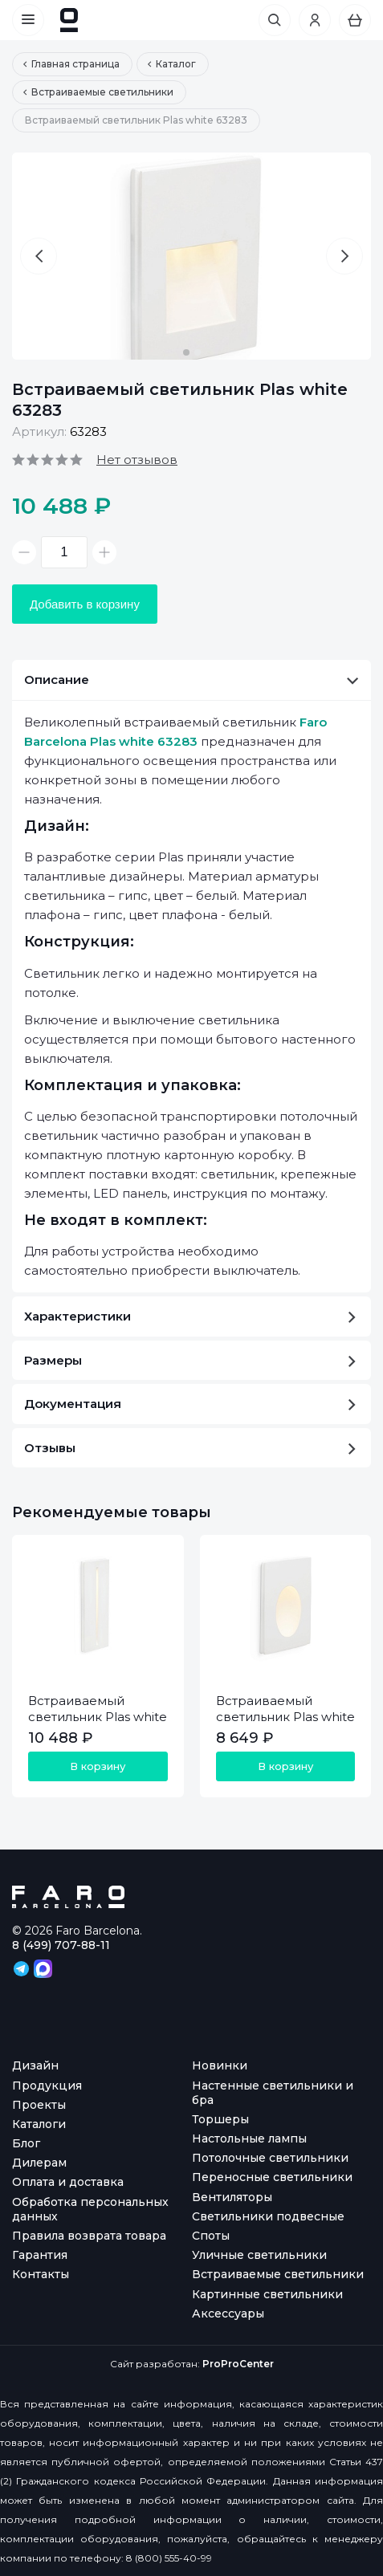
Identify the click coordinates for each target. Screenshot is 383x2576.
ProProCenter (238, 2364)
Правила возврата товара (89, 2235)
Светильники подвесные (268, 2216)
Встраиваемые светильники (278, 2274)
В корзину (97, 1766)
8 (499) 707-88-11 (61, 1945)
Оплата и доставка (68, 2182)
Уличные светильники (259, 2255)
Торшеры (220, 2119)
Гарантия (39, 2255)
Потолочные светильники (270, 2158)
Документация (190, 1403)
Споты (211, 2235)
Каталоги (39, 2124)
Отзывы (190, 1447)
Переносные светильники (272, 2177)
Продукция (47, 2085)
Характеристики (190, 1316)
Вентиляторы (232, 2197)
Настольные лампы (249, 2138)
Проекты (39, 2105)
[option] (191, 256)
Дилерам (39, 2162)
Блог (26, 2143)
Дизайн (35, 2065)
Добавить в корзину (85, 604)
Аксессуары (228, 2313)
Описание (191, 679)
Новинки (219, 2065)
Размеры (190, 1360)
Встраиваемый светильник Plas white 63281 (285, 1716)
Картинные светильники (267, 2294)
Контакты (40, 2274)
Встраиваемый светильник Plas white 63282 (97, 1716)
